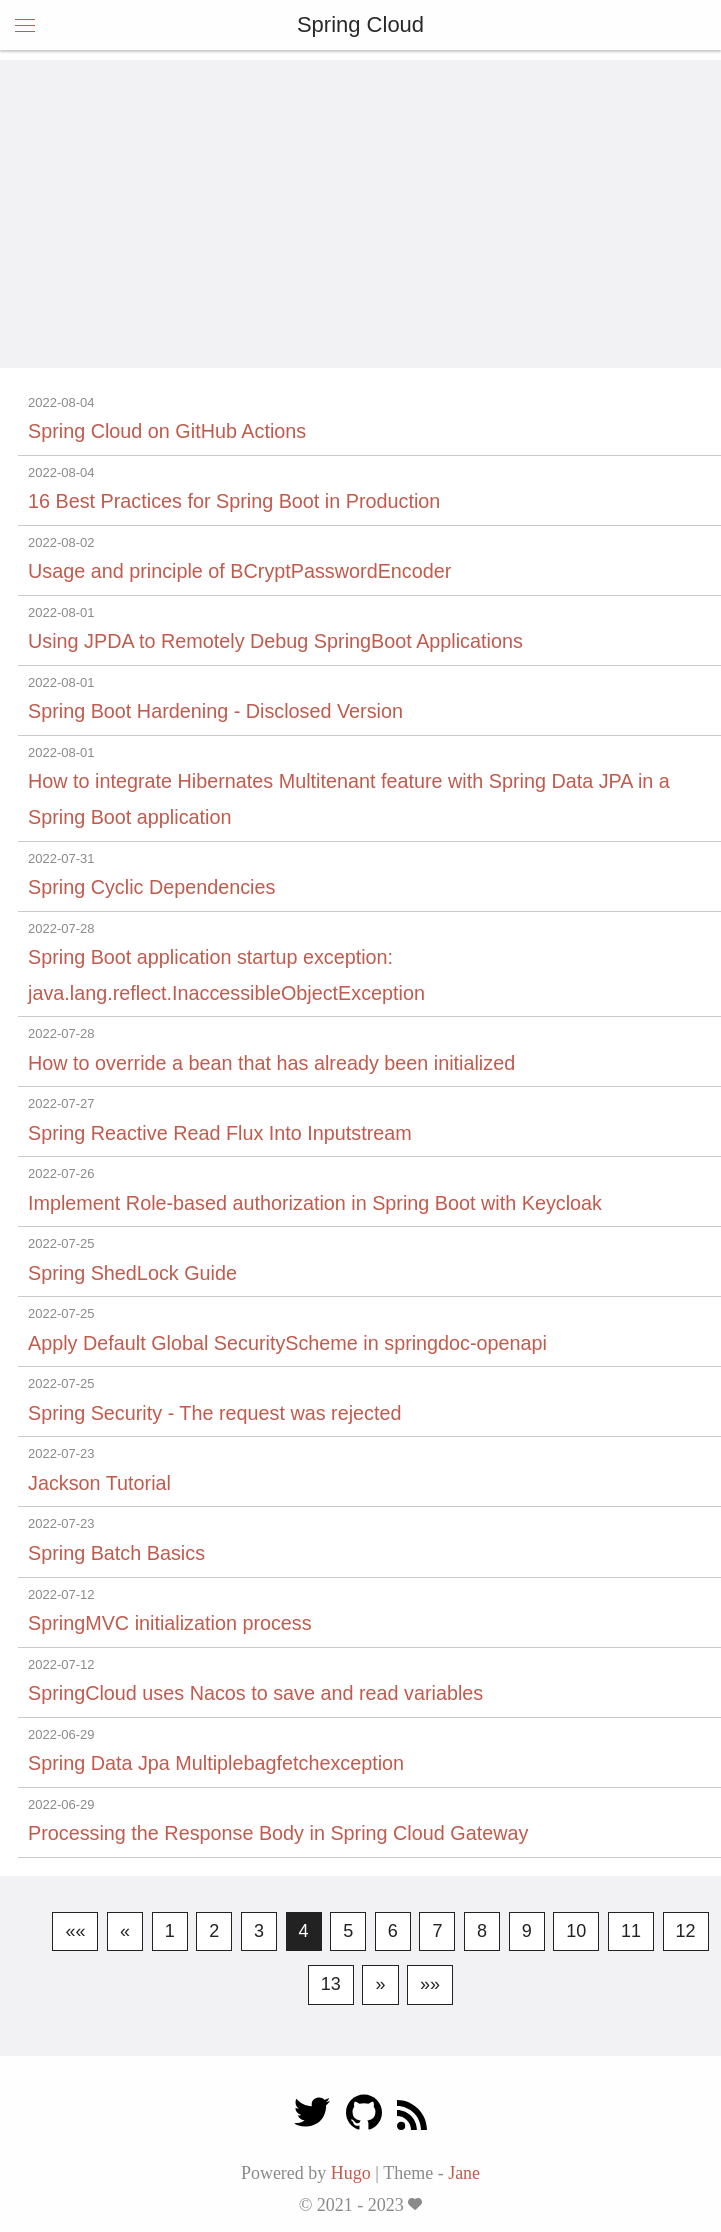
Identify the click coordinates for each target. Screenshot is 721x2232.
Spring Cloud (360, 24)
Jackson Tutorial (99, 1483)
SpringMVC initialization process (170, 1623)
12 (686, 1931)
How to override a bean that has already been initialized (271, 1063)
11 (631, 1931)
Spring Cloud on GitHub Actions (167, 431)
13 (331, 1984)
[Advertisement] (360, 200)
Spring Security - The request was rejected (214, 1413)
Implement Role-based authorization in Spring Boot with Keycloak (315, 1203)
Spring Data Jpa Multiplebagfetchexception (216, 1763)
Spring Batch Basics (116, 1553)
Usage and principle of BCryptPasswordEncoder (239, 571)
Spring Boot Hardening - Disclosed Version (215, 711)
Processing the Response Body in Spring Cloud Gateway (278, 1833)
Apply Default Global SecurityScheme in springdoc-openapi (287, 1343)
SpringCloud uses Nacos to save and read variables (255, 1693)
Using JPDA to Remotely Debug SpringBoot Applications (275, 641)
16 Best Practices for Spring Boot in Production (234, 501)
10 (576, 1931)
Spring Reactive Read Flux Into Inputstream (220, 1133)
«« (75, 1931)
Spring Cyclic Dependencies (151, 887)
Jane (464, 2173)
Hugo (351, 2173)
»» (430, 1984)
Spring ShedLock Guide (132, 1273)
